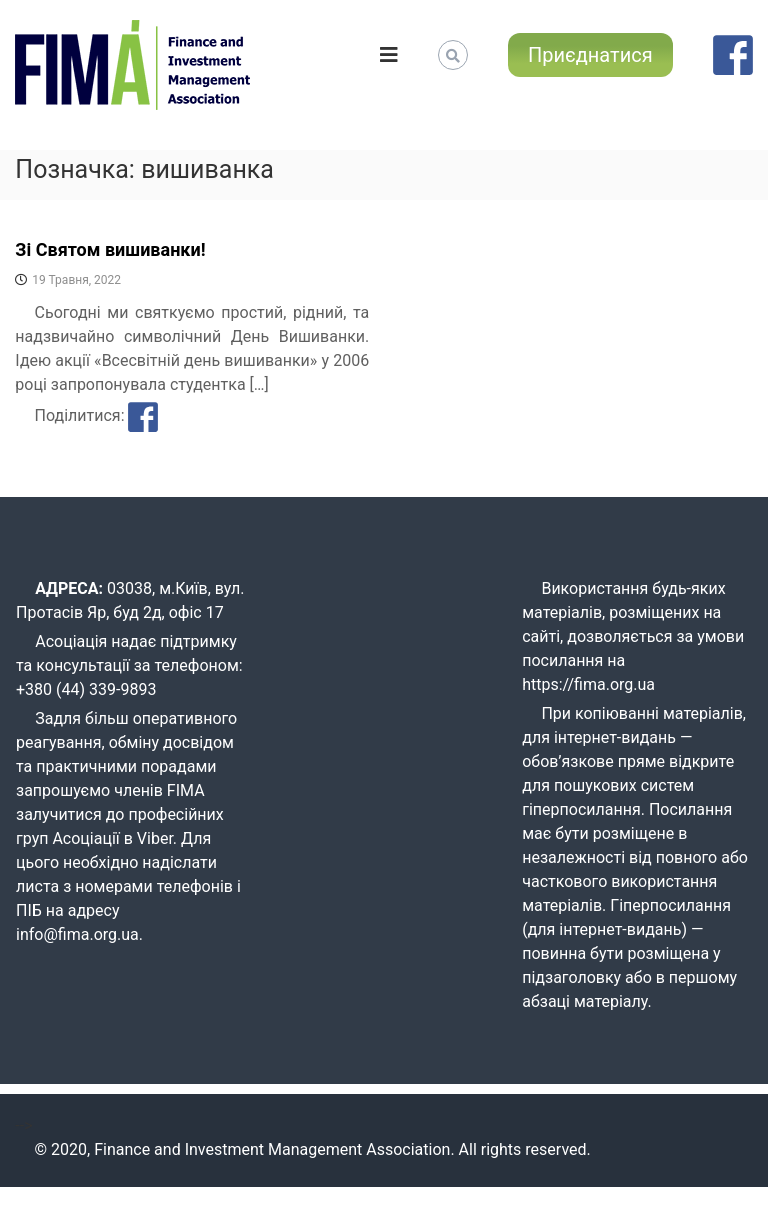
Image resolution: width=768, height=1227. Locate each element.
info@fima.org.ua (77, 934)
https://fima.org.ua (588, 684)
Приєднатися (590, 55)
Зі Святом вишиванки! (110, 249)
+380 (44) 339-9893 (86, 689)
